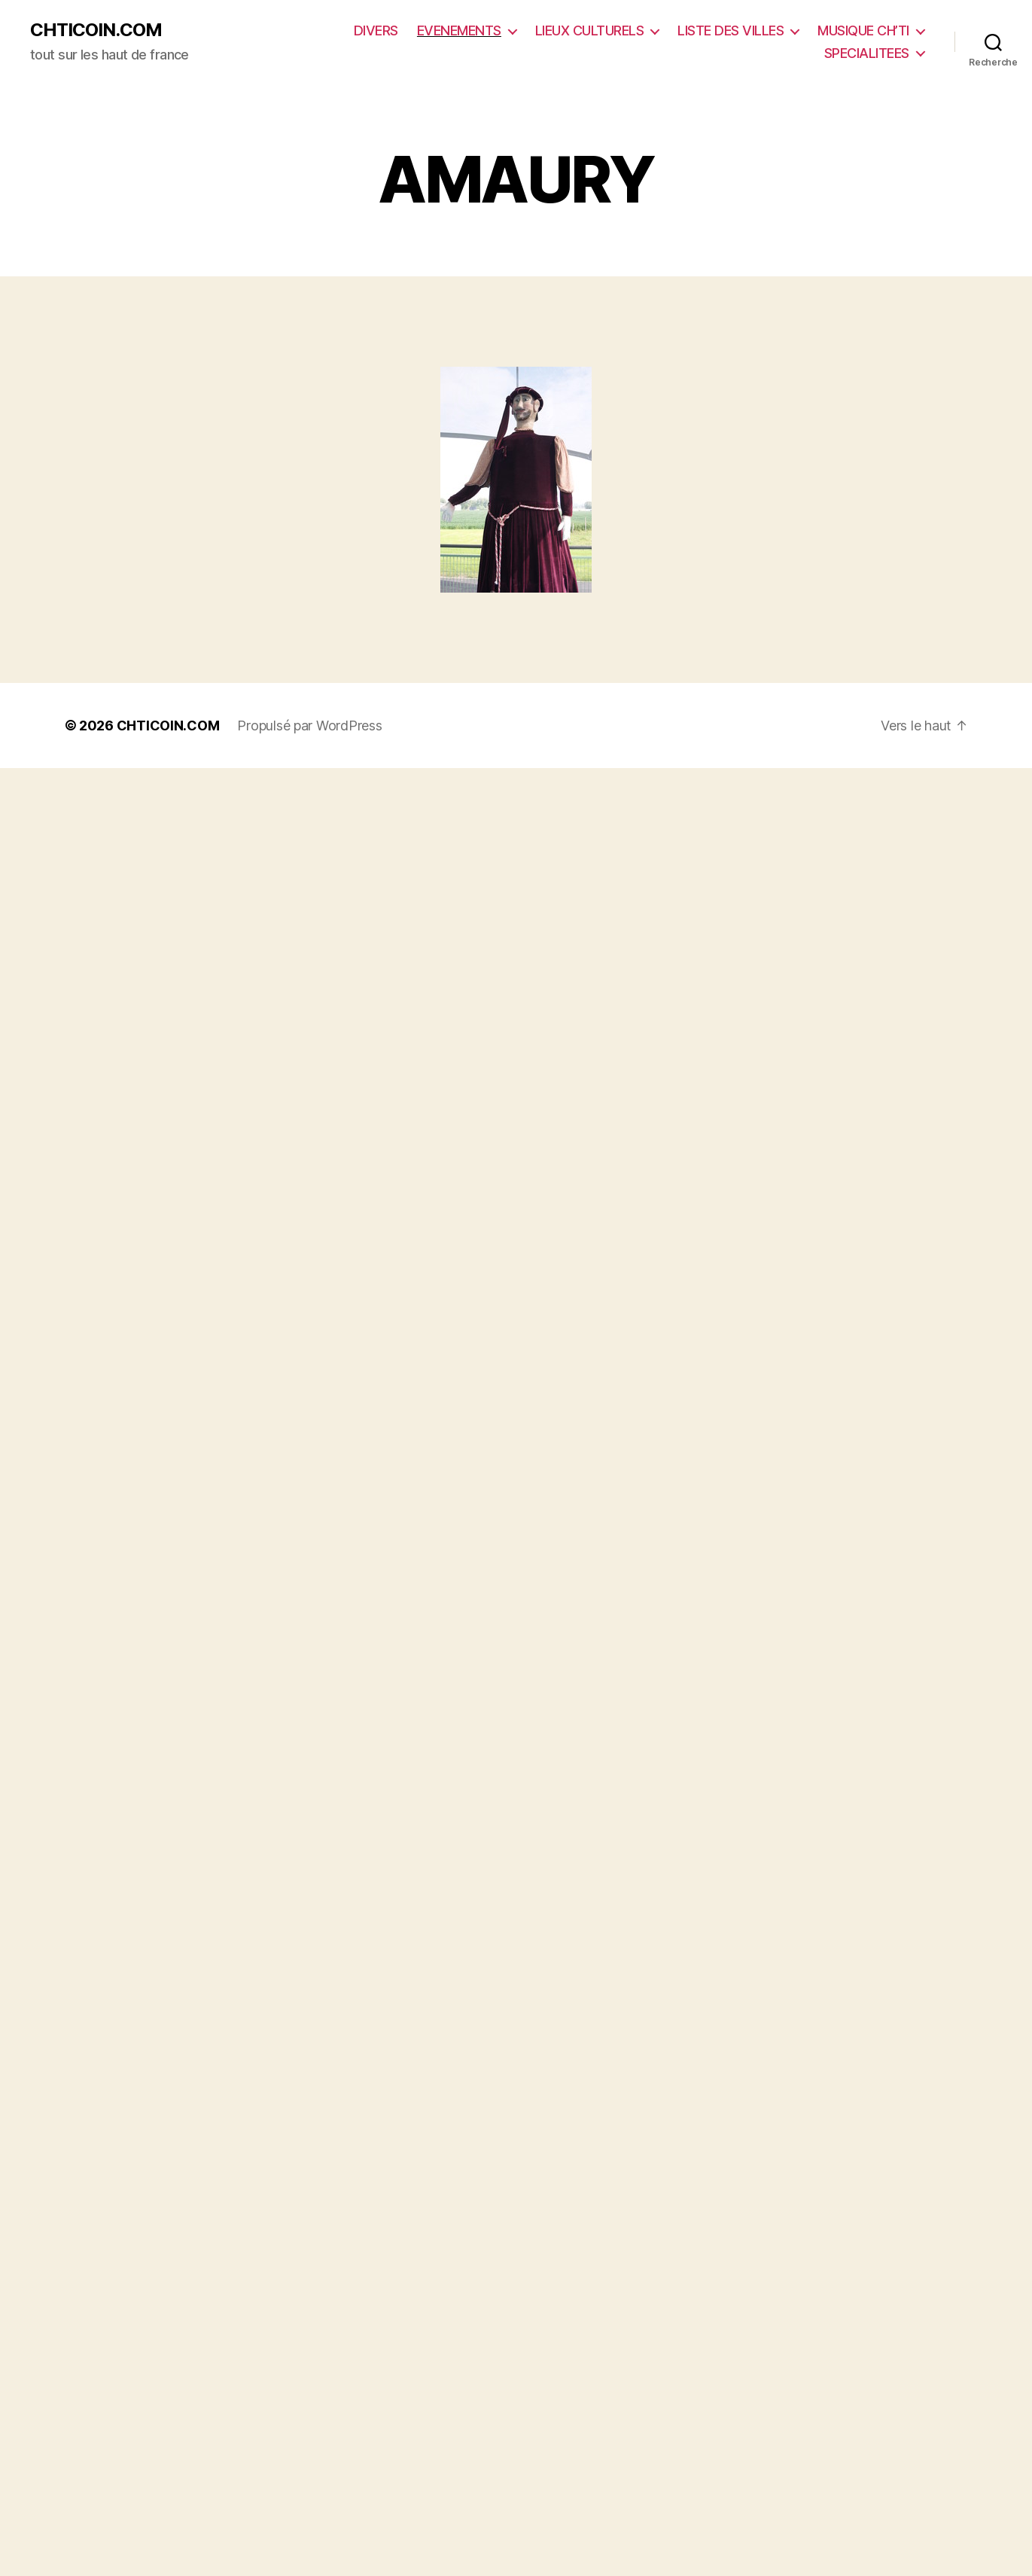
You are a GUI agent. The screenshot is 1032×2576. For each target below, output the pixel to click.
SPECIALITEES (866, 53)
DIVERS (376, 30)
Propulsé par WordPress (309, 725)
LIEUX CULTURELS (589, 30)
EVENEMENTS (459, 30)
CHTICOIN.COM (96, 30)
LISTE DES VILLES (730, 30)
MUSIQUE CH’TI (863, 30)
